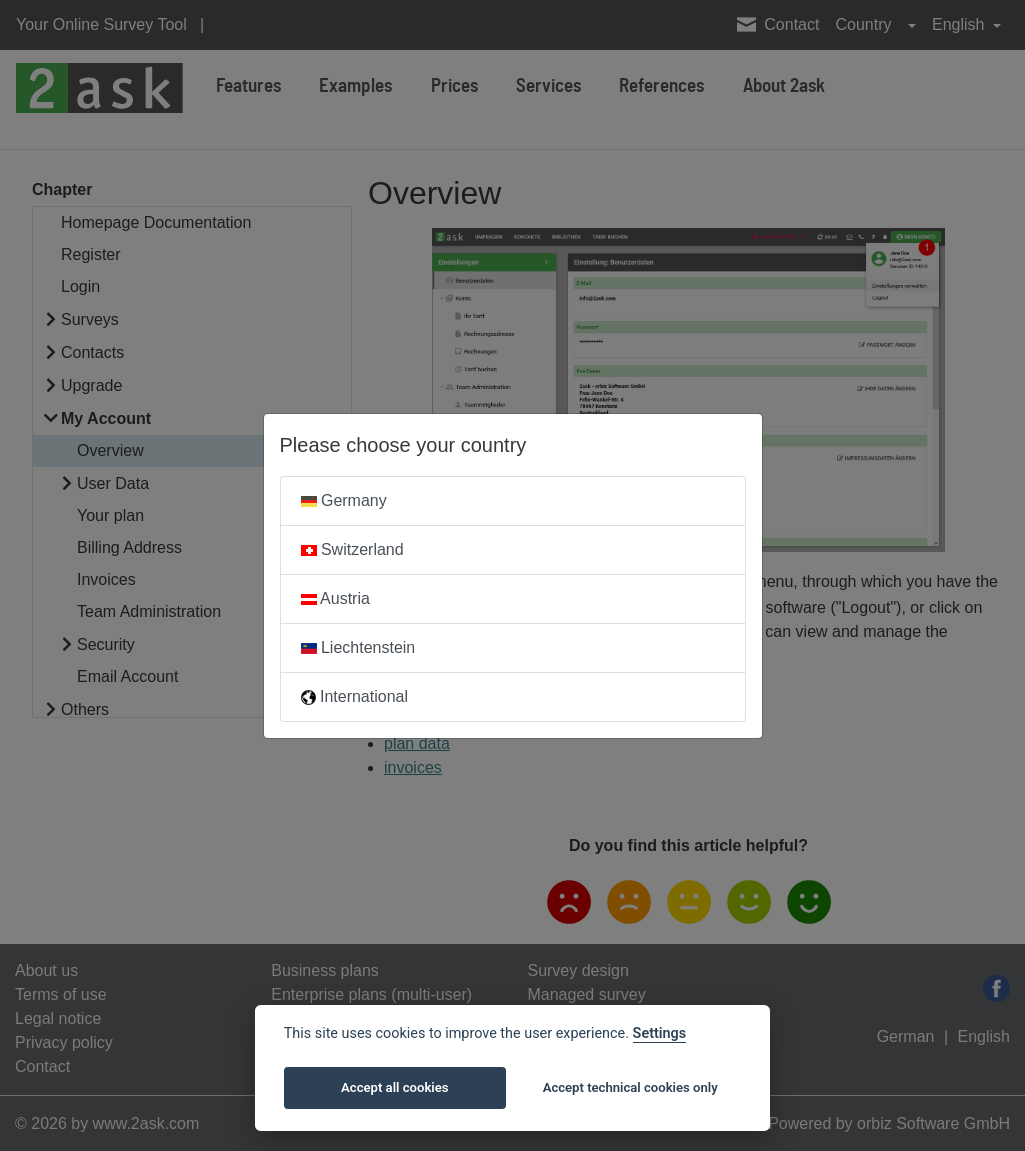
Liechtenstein (358, 647)
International (355, 696)
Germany (344, 500)
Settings (660, 1033)
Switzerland (352, 549)
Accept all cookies (394, 1087)
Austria (335, 598)
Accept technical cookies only (630, 1087)
